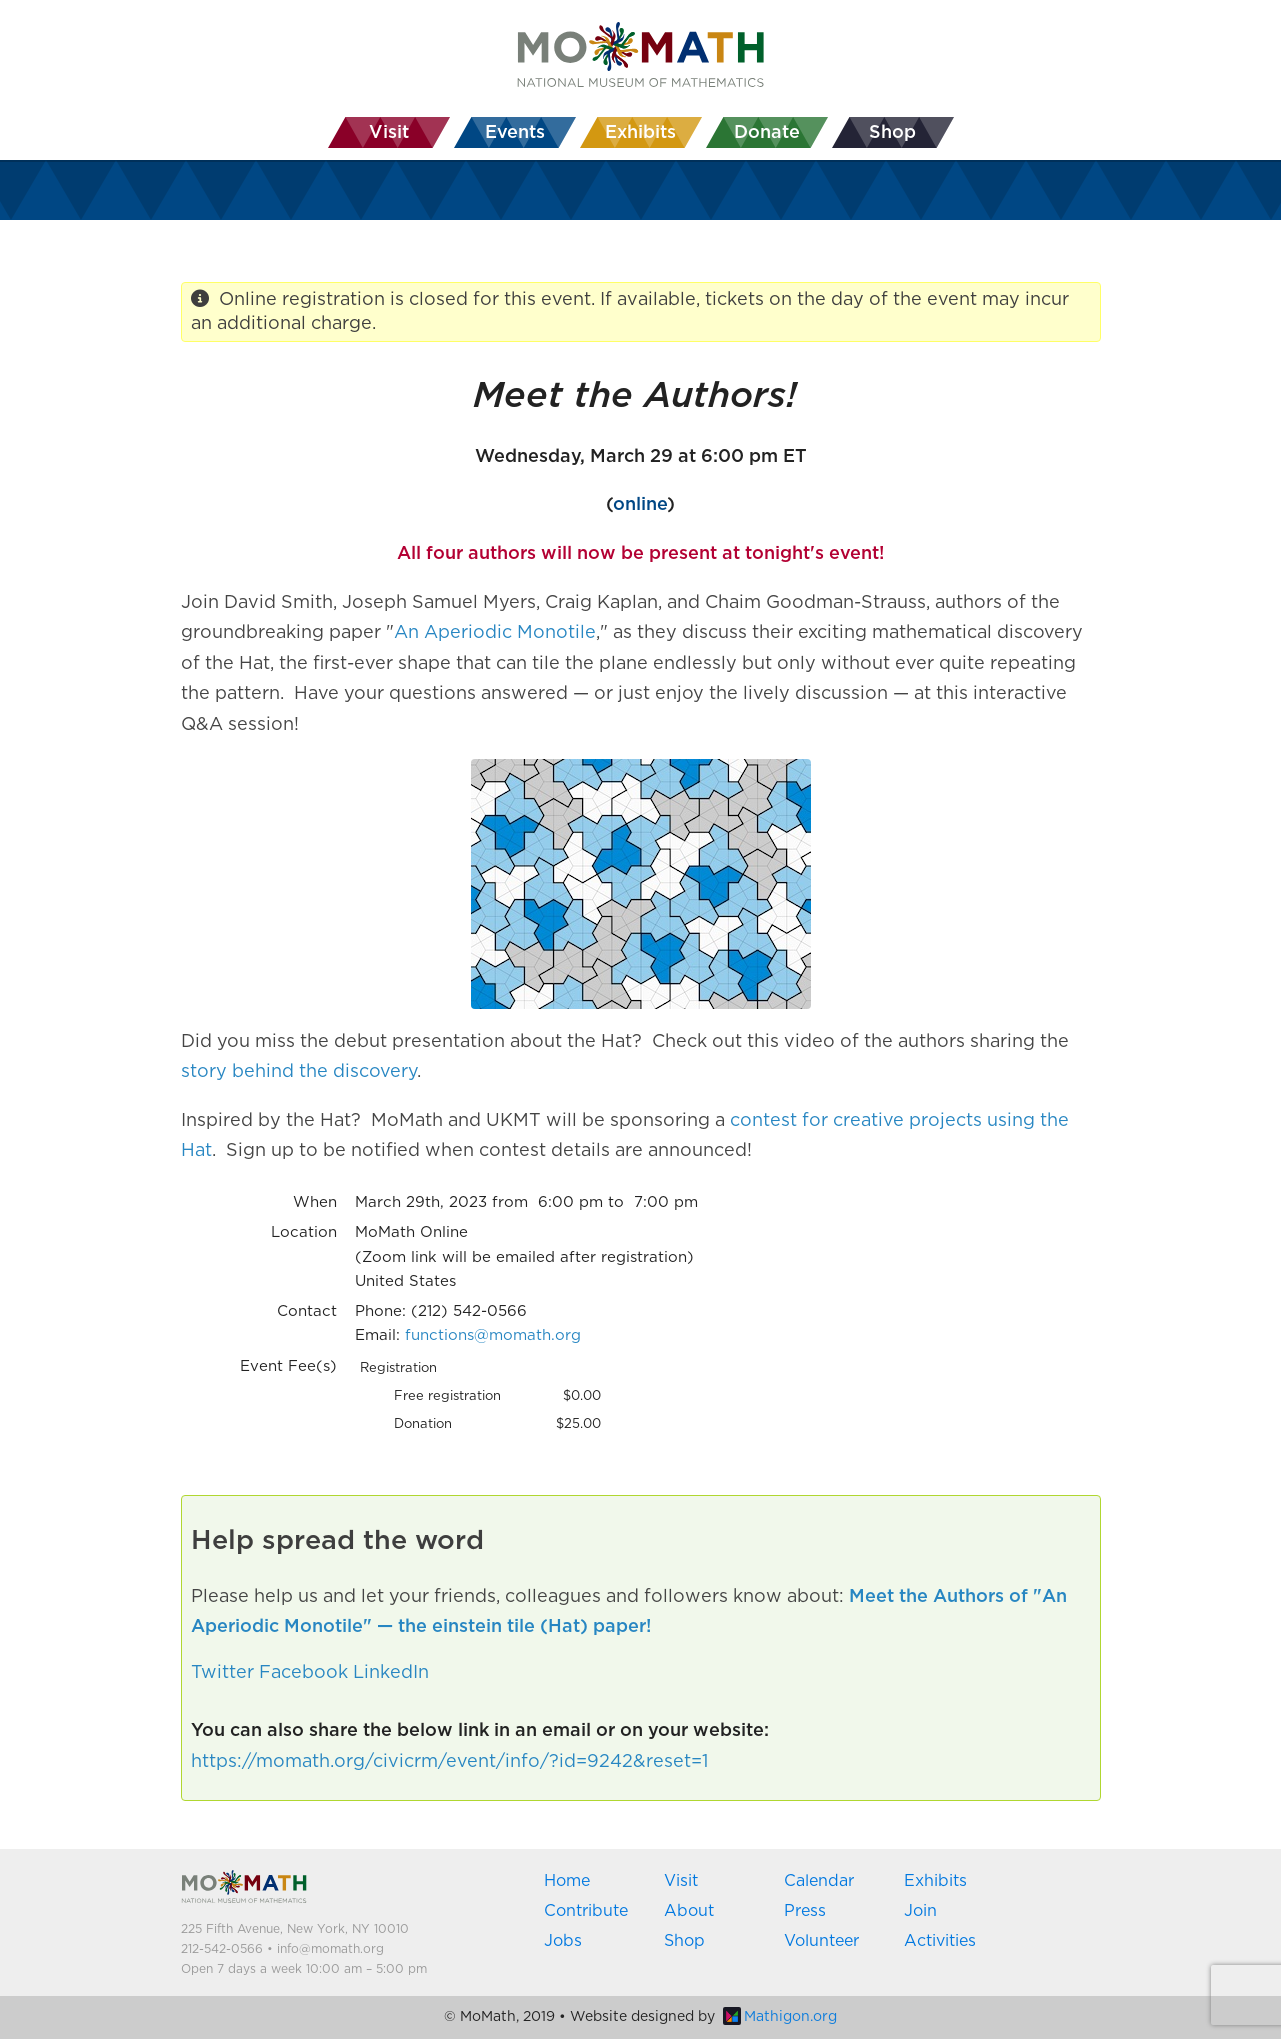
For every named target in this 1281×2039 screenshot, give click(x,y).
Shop (684, 1941)
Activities (940, 1941)
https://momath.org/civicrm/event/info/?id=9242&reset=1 (449, 1762)
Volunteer (821, 1941)
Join (920, 1911)
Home (567, 1881)
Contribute (586, 1911)
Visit (681, 1881)
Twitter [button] (222, 1673)
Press (805, 1911)
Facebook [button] (303, 1673)
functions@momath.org (493, 1335)
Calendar (819, 1881)
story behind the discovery (299, 1072)
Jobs (563, 1941)
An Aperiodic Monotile (495, 633)
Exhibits (935, 1881)
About (689, 1911)
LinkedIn (391, 1673)
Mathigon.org (780, 2017)
